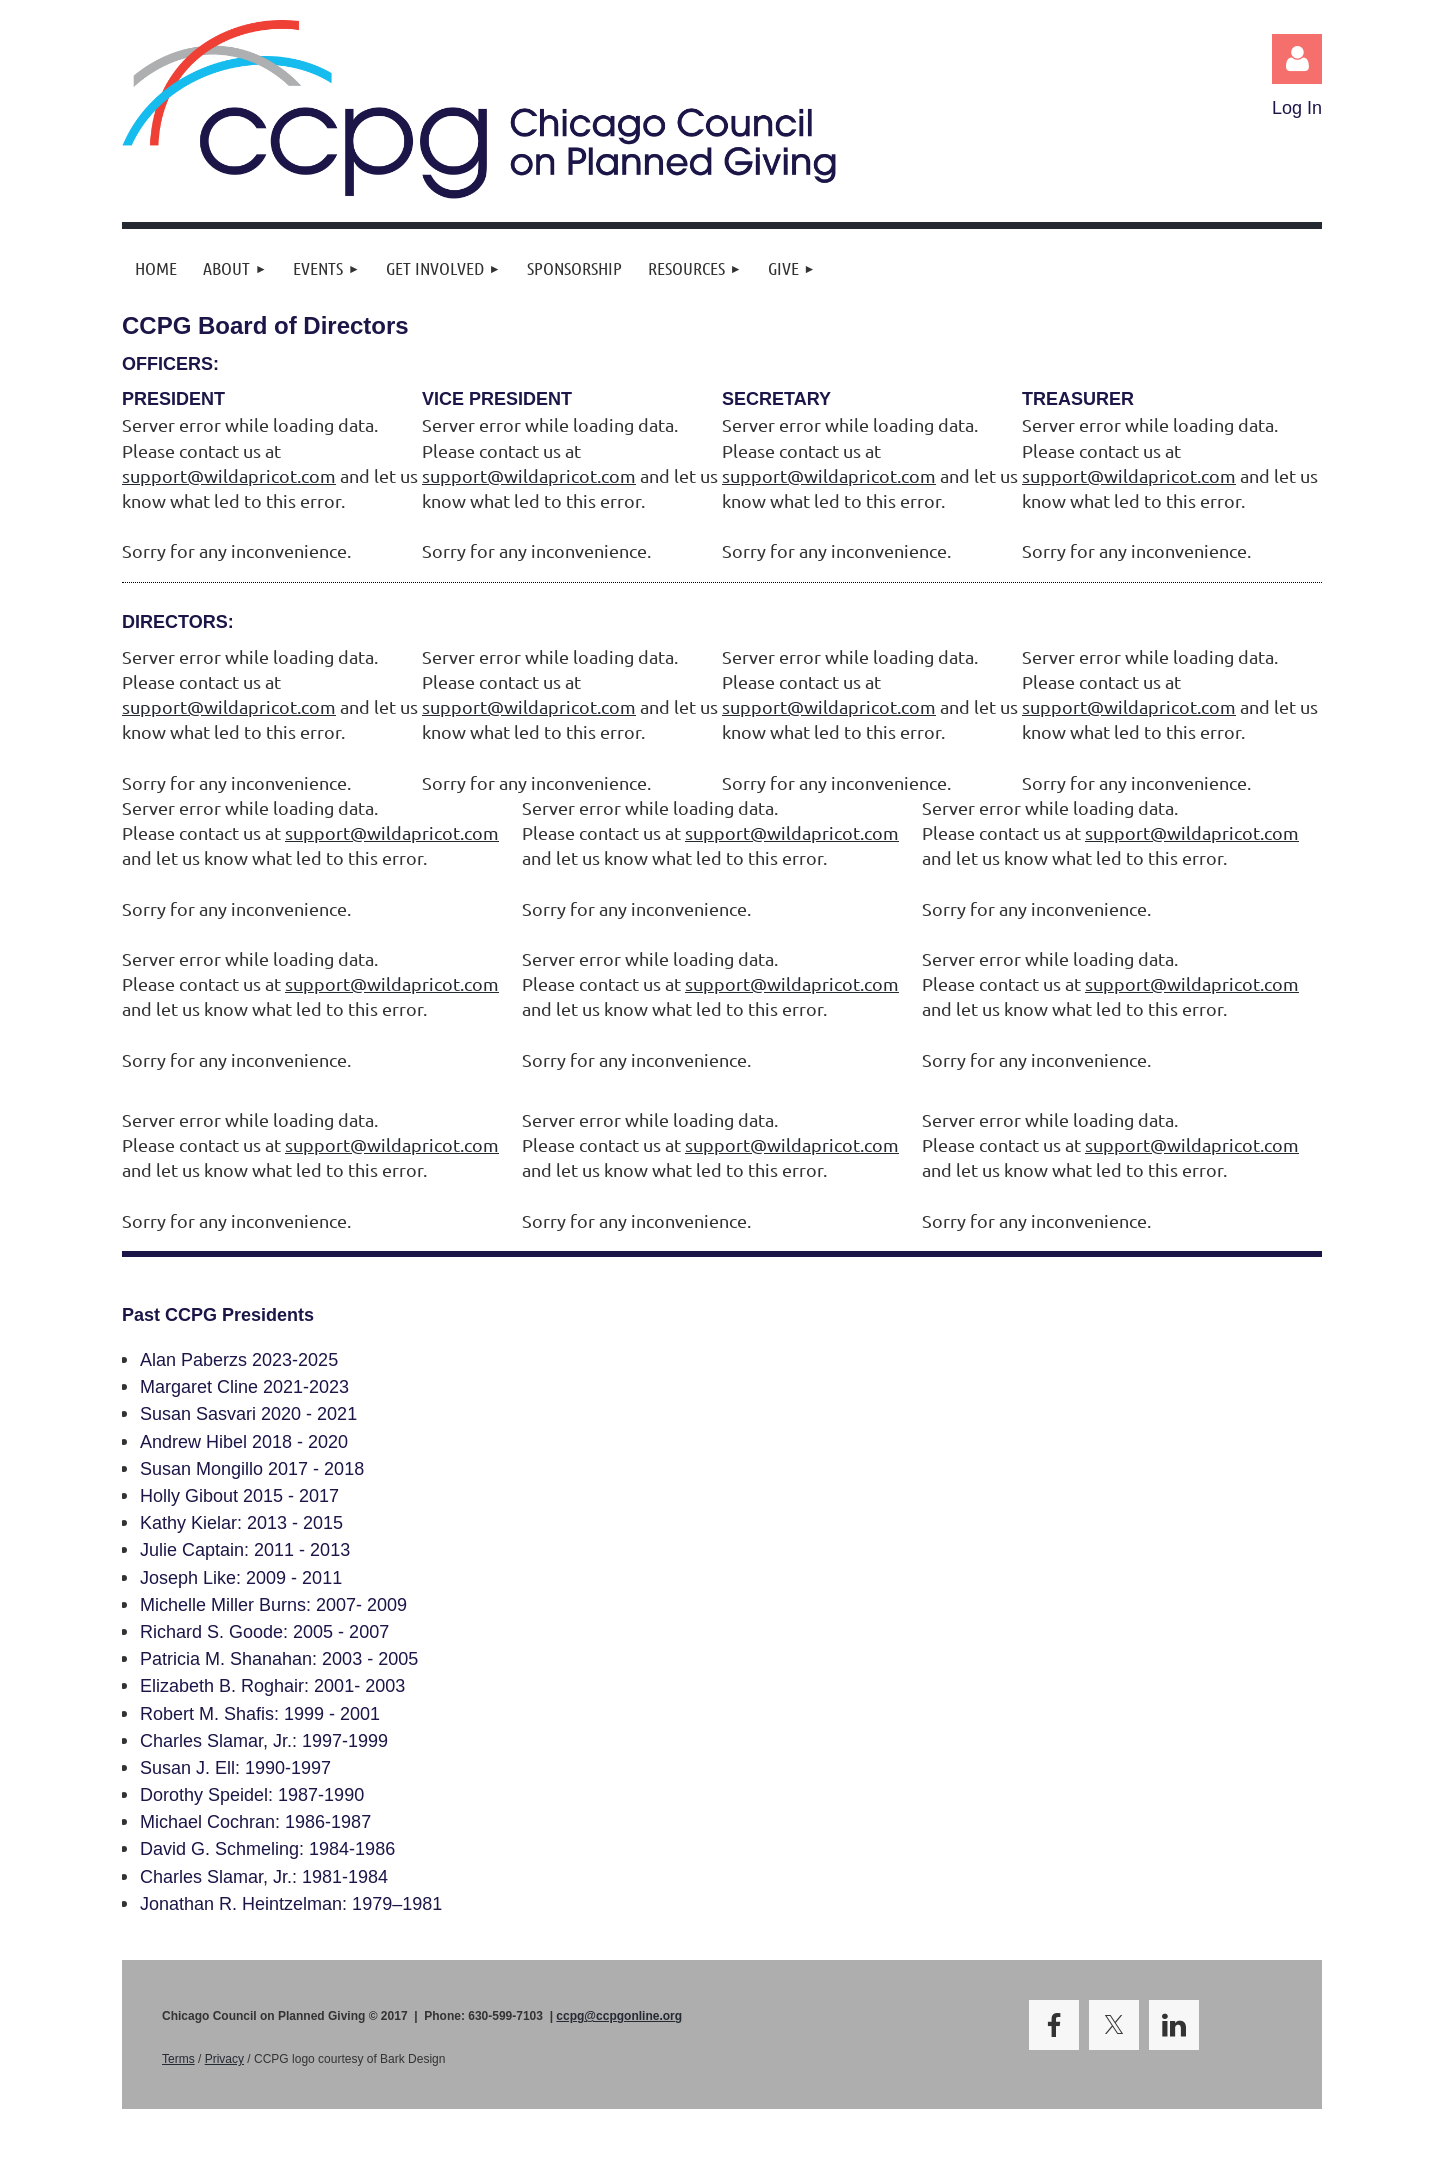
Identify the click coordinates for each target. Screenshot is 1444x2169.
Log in (1297, 59)
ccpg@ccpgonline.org (619, 2016)
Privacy (224, 2059)
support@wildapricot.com (229, 475)
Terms (178, 2059)
